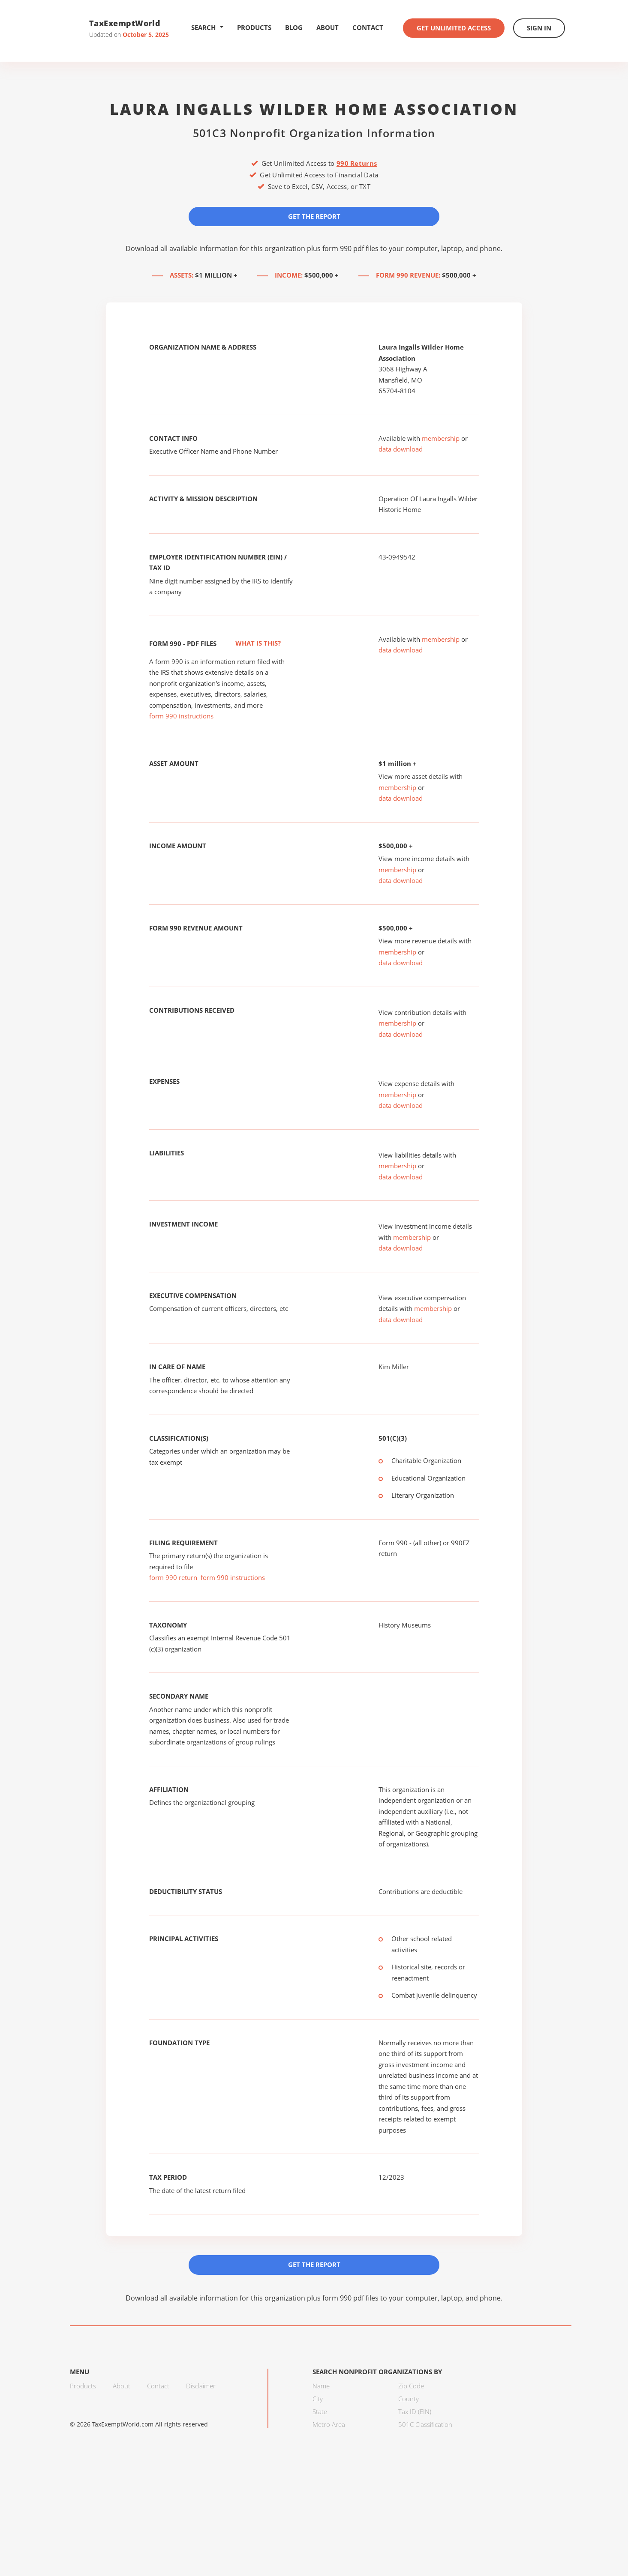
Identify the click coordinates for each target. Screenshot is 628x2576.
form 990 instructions (181, 716)
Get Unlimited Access (454, 28)
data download (401, 449)
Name (321, 2386)
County (408, 2398)
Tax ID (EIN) (414, 2411)
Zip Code (411, 2386)
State (319, 2411)
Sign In (539, 28)
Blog (294, 27)
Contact (367, 27)
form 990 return (173, 1577)
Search (207, 27)
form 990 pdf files (350, 248)
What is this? (248, 643)
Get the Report (314, 216)
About (327, 27)
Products (254, 27)
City (317, 2398)
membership (441, 438)
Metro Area (328, 2424)
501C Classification (425, 2424)
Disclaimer (201, 2386)
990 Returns (357, 163)
